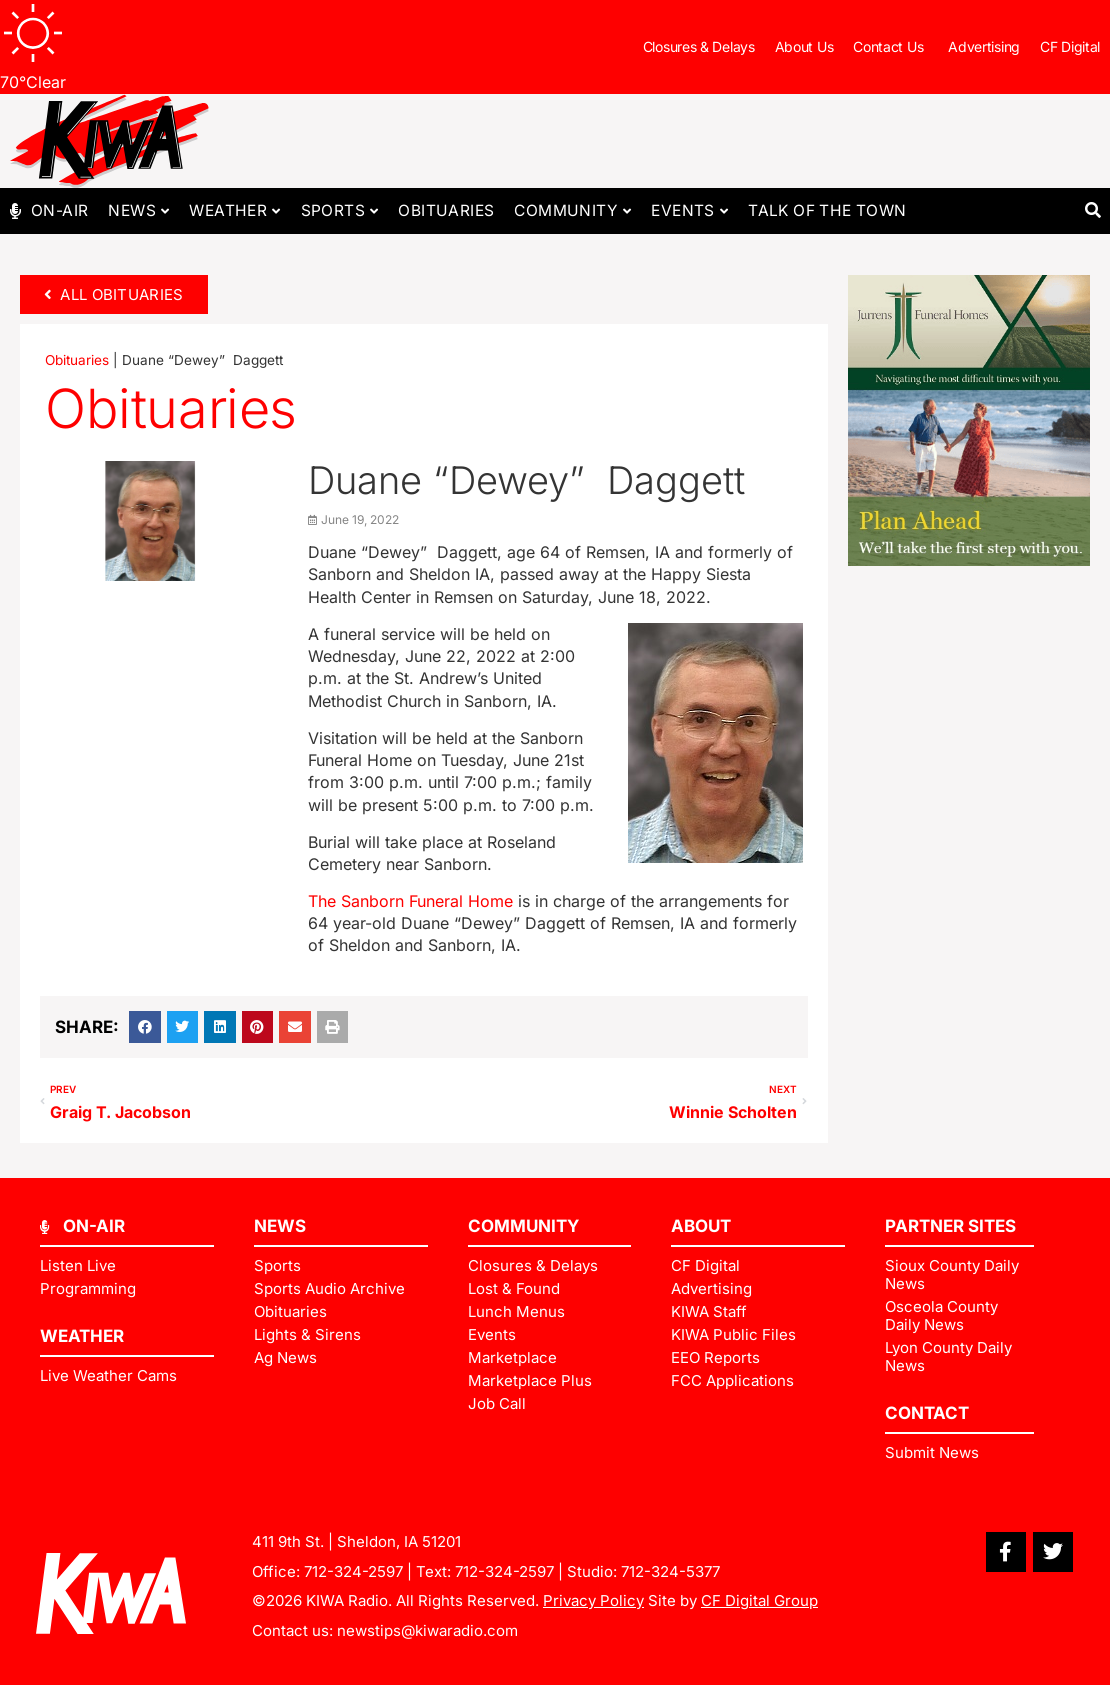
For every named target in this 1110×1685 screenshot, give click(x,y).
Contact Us (890, 47)
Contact (927, 1413)
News (138, 211)
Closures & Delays (699, 46)
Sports (340, 211)
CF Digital (1070, 46)
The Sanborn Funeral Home (410, 901)
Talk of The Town (827, 210)
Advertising (984, 46)
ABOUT (701, 1226)
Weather (234, 211)
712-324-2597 (353, 1571)
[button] (1092, 211)
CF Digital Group (759, 1600)
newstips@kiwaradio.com (427, 1630)
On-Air (59, 210)
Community (572, 211)
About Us (804, 46)
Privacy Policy (593, 1600)
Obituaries (446, 210)
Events (689, 211)
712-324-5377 (670, 1571)
